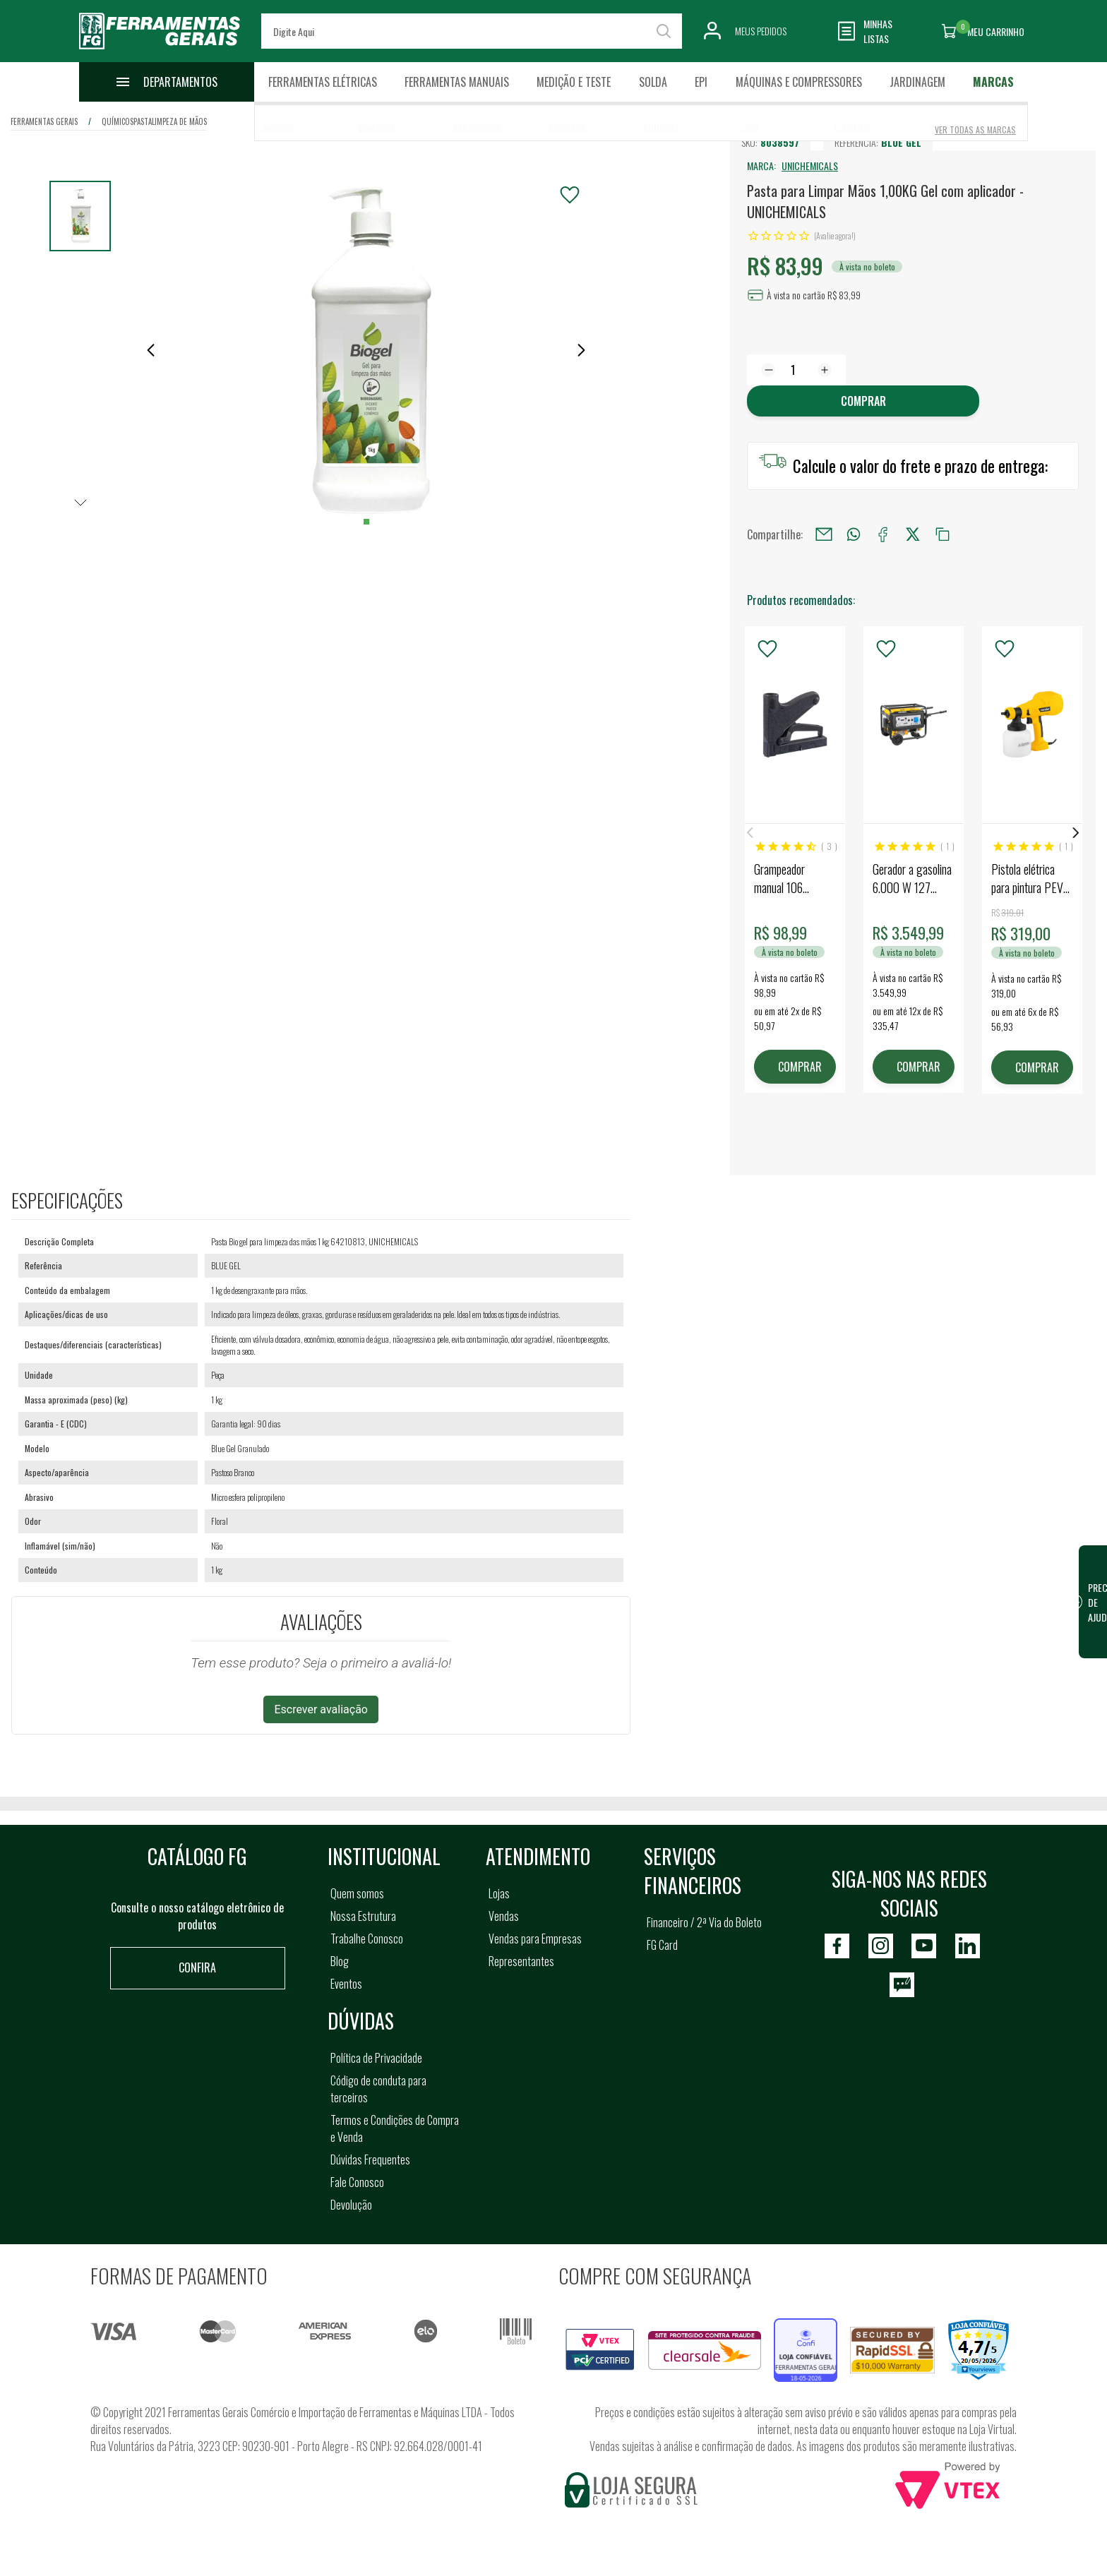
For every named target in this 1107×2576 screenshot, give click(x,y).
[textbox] (471, 31)
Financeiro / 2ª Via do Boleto (704, 1922)
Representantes (521, 1961)
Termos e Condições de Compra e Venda (394, 2128)
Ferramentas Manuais (457, 81)
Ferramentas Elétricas (322, 81)
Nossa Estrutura (363, 1915)
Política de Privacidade (376, 2057)
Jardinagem (917, 81)
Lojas (499, 1893)
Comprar (863, 401)
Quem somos (357, 1893)
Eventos (346, 1983)
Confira (197, 1967)
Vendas (504, 1915)
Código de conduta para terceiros (378, 2089)
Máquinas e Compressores (799, 81)
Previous (750, 832)
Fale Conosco (357, 2182)
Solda (653, 81)
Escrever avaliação (321, 1709)
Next (1076, 832)
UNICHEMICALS (810, 165)
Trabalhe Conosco (366, 1938)
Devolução (351, 2204)
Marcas (993, 81)
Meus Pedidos (760, 30)
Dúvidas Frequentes (370, 2159)
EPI (701, 81)
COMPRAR (800, 1066)
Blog (339, 1961)
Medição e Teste (574, 81)
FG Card (662, 1944)
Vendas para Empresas (535, 1938)
